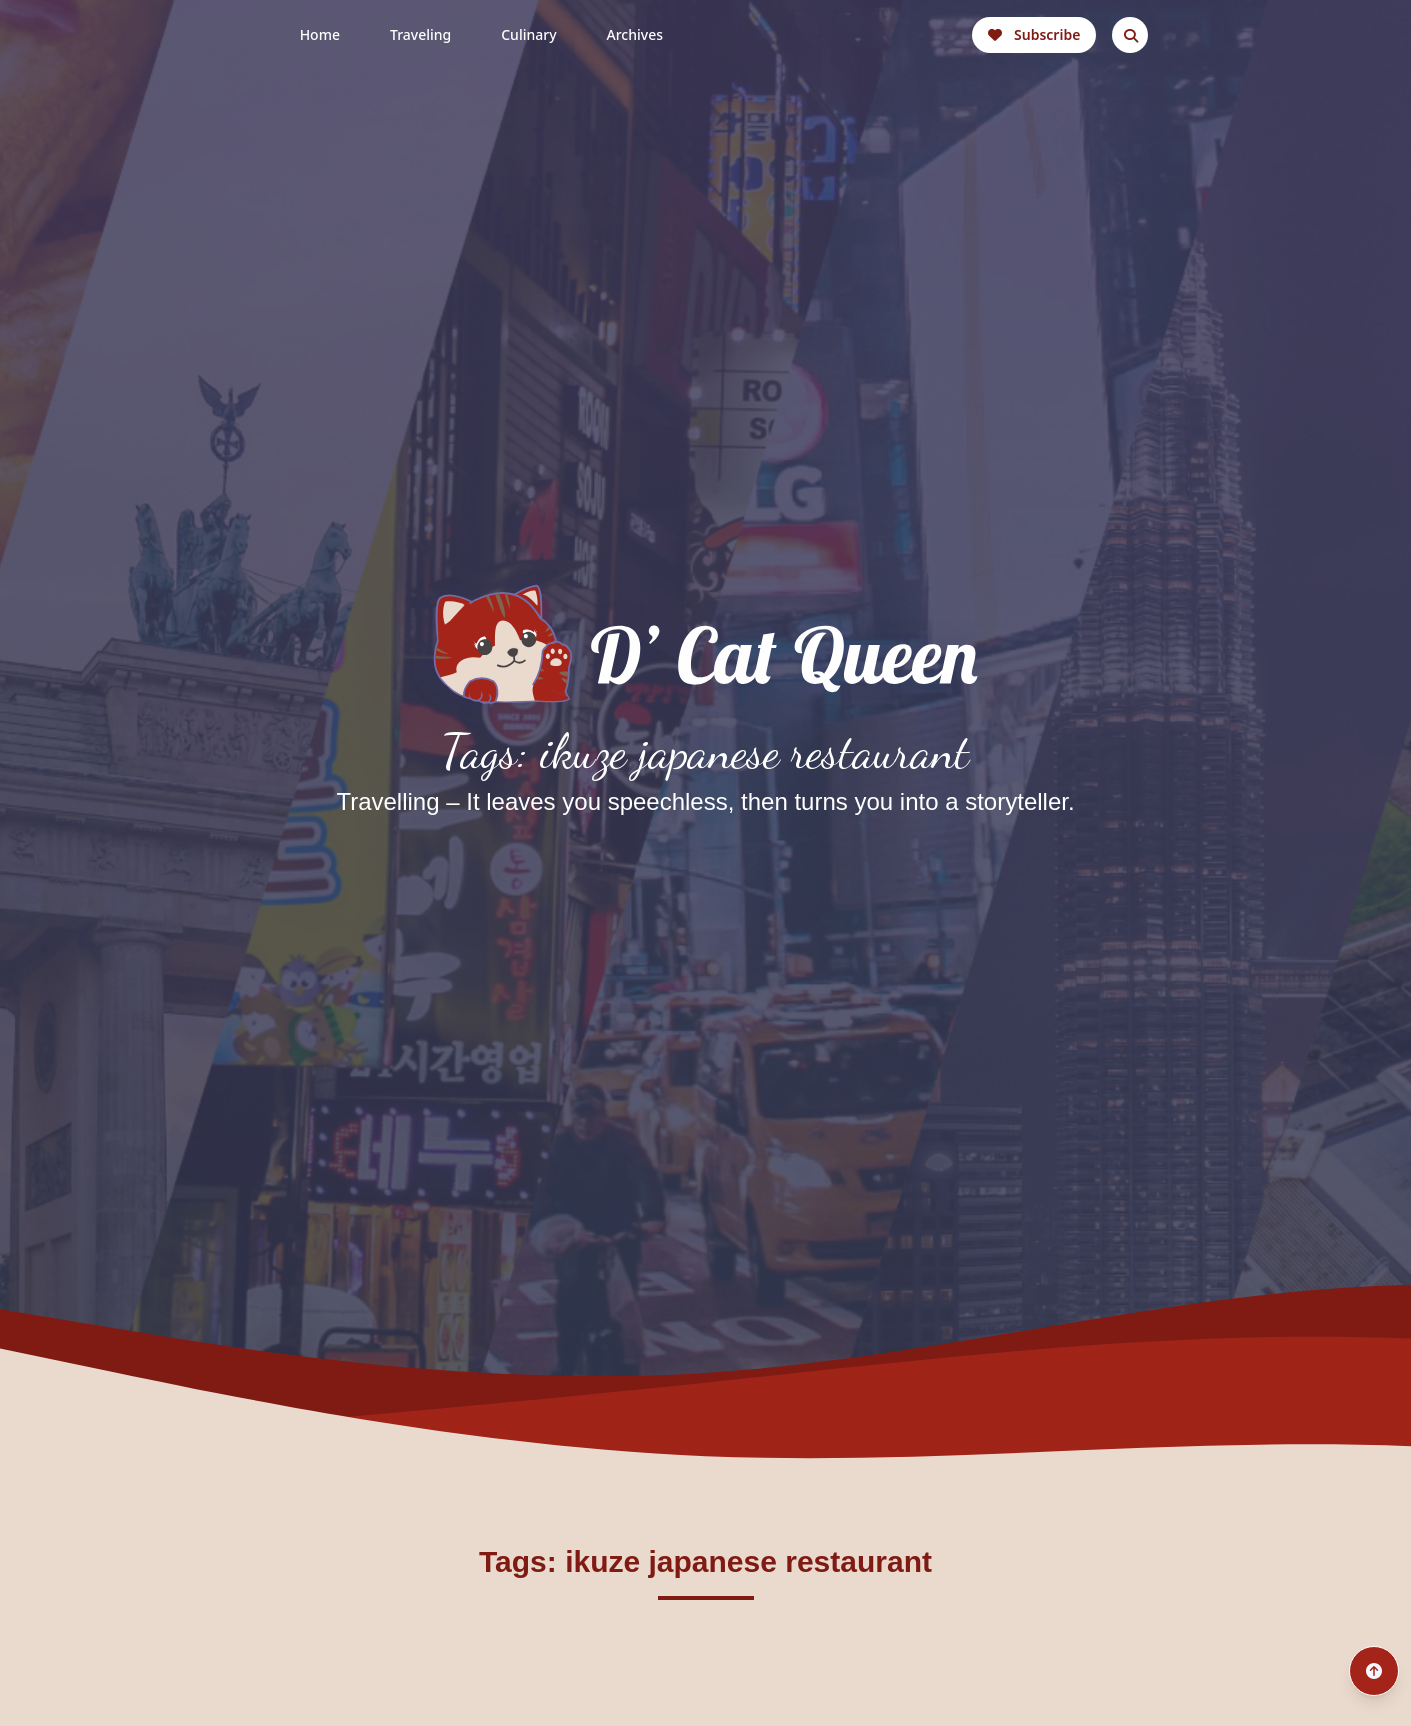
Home (320, 34)
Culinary (528, 34)
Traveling (420, 34)
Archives (635, 34)
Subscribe (1034, 34)
